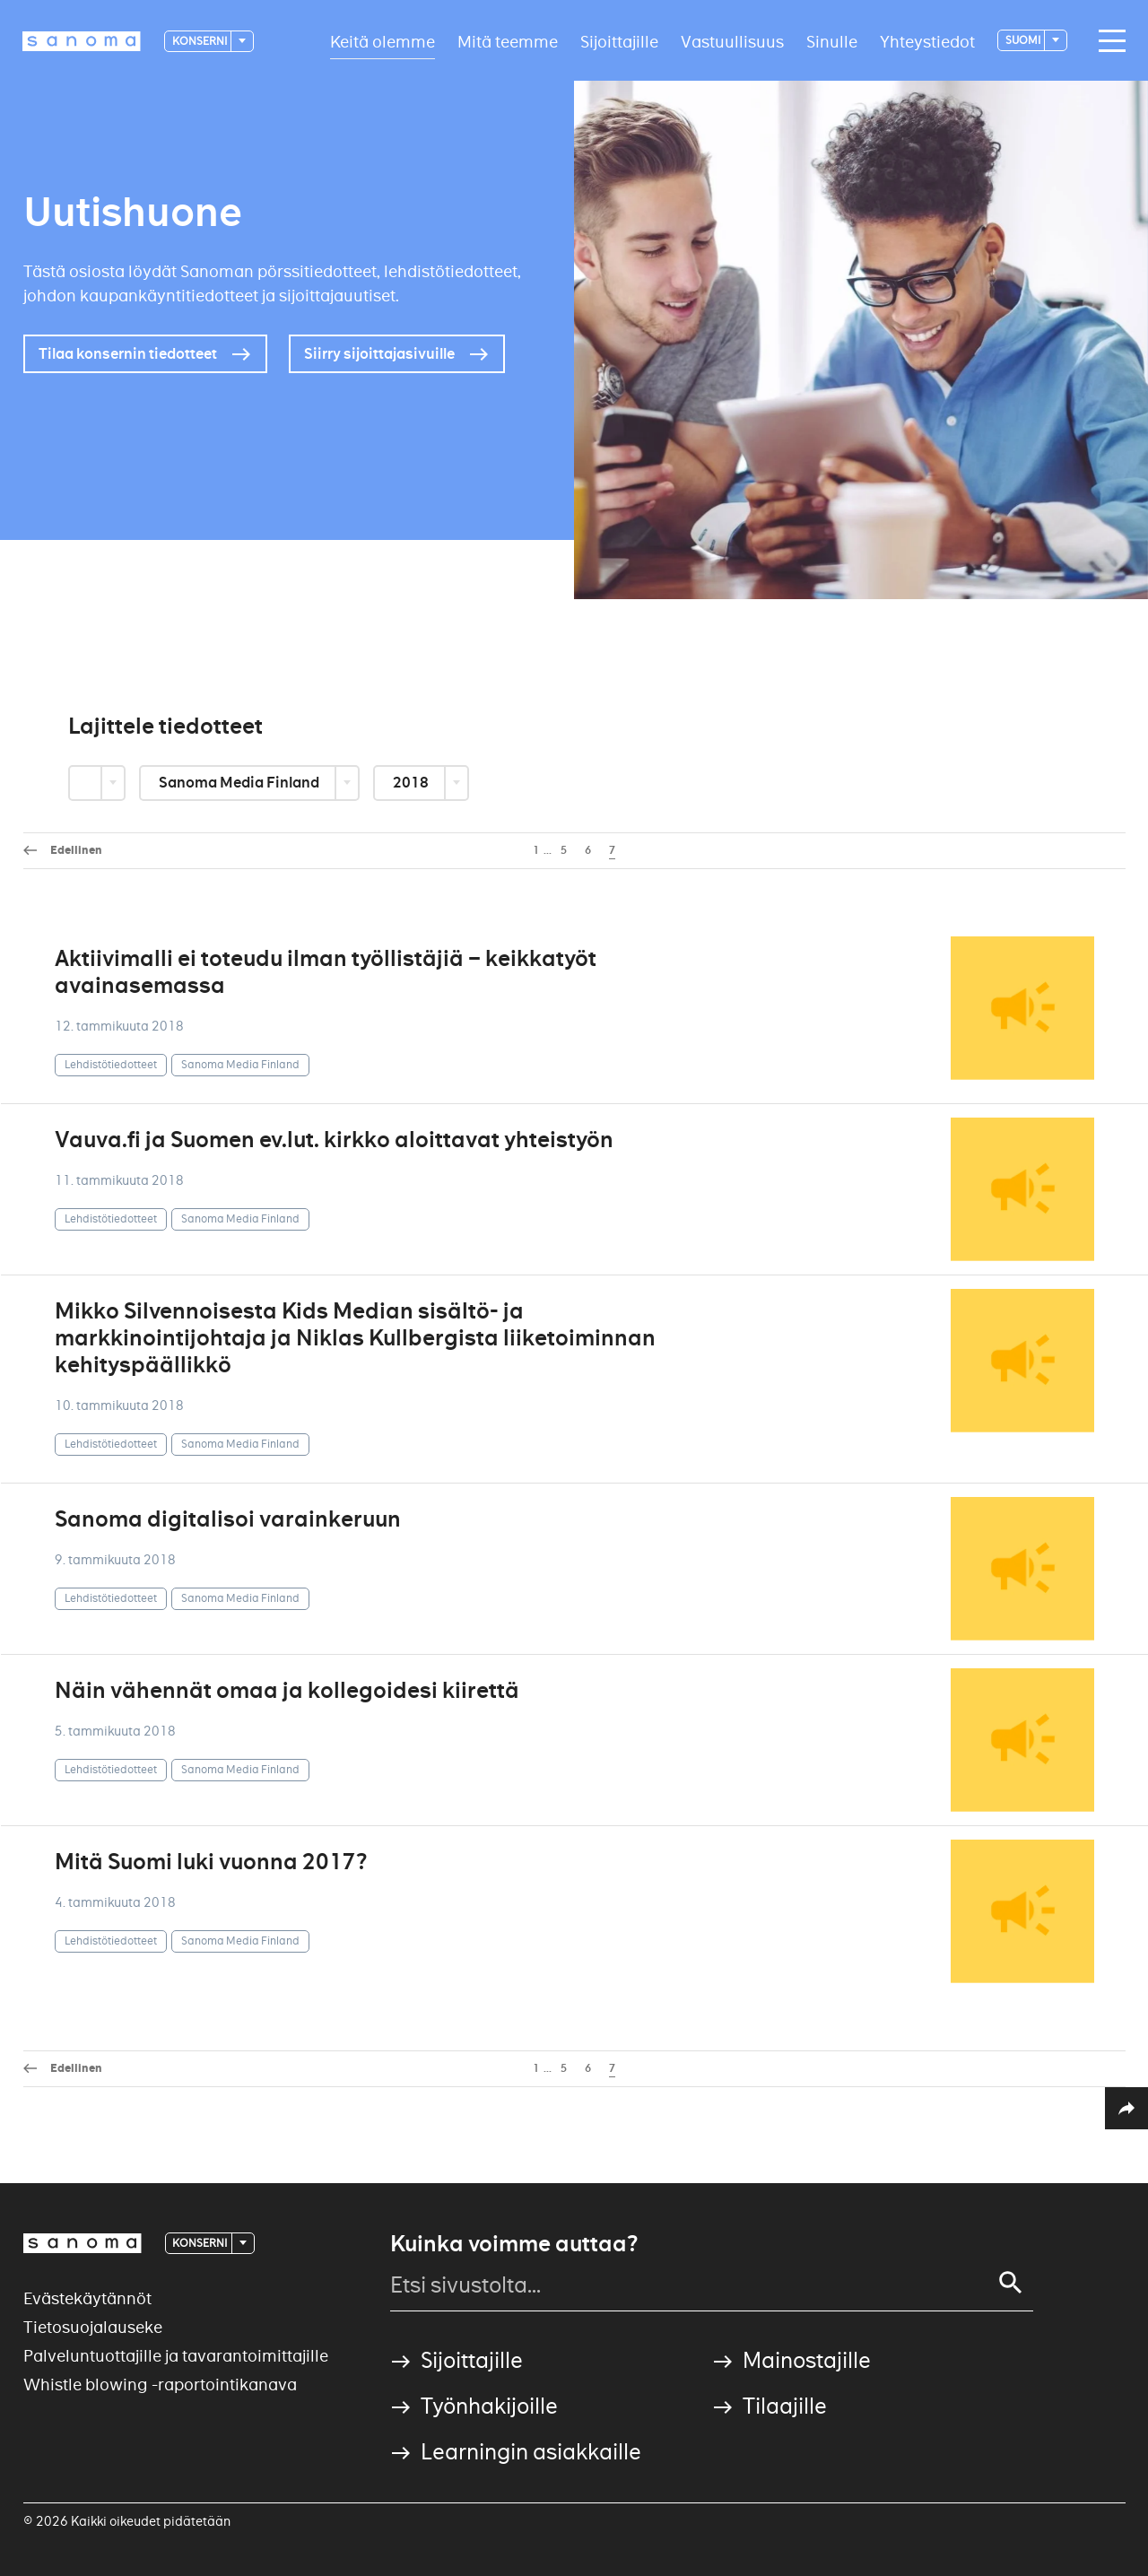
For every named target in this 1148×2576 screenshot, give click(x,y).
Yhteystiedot (927, 40)
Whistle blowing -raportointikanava (160, 2384)
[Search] (1010, 2282)
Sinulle (831, 40)
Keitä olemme (382, 40)
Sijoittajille (619, 40)
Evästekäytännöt (87, 2298)
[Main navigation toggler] (1108, 41)
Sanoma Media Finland (240, 782)
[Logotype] (81, 41)
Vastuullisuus (732, 40)
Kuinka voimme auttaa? (514, 2244)
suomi (1023, 40)
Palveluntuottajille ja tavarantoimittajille (175, 2355)
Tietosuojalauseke (92, 2327)
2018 (412, 782)
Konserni (200, 41)
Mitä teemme (507, 40)
